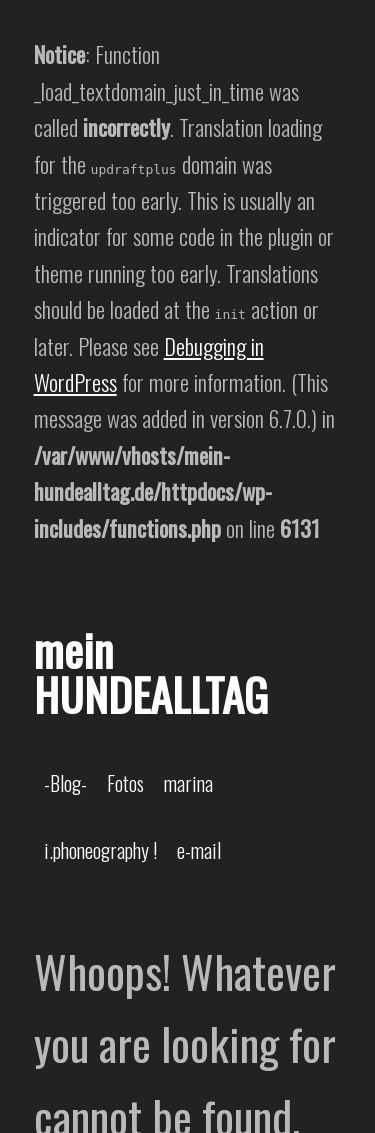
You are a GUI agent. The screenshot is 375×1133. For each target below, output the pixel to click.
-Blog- (65, 783)
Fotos (125, 783)
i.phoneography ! (100, 850)
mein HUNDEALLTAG (151, 671)
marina (188, 783)
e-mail (199, 850)
